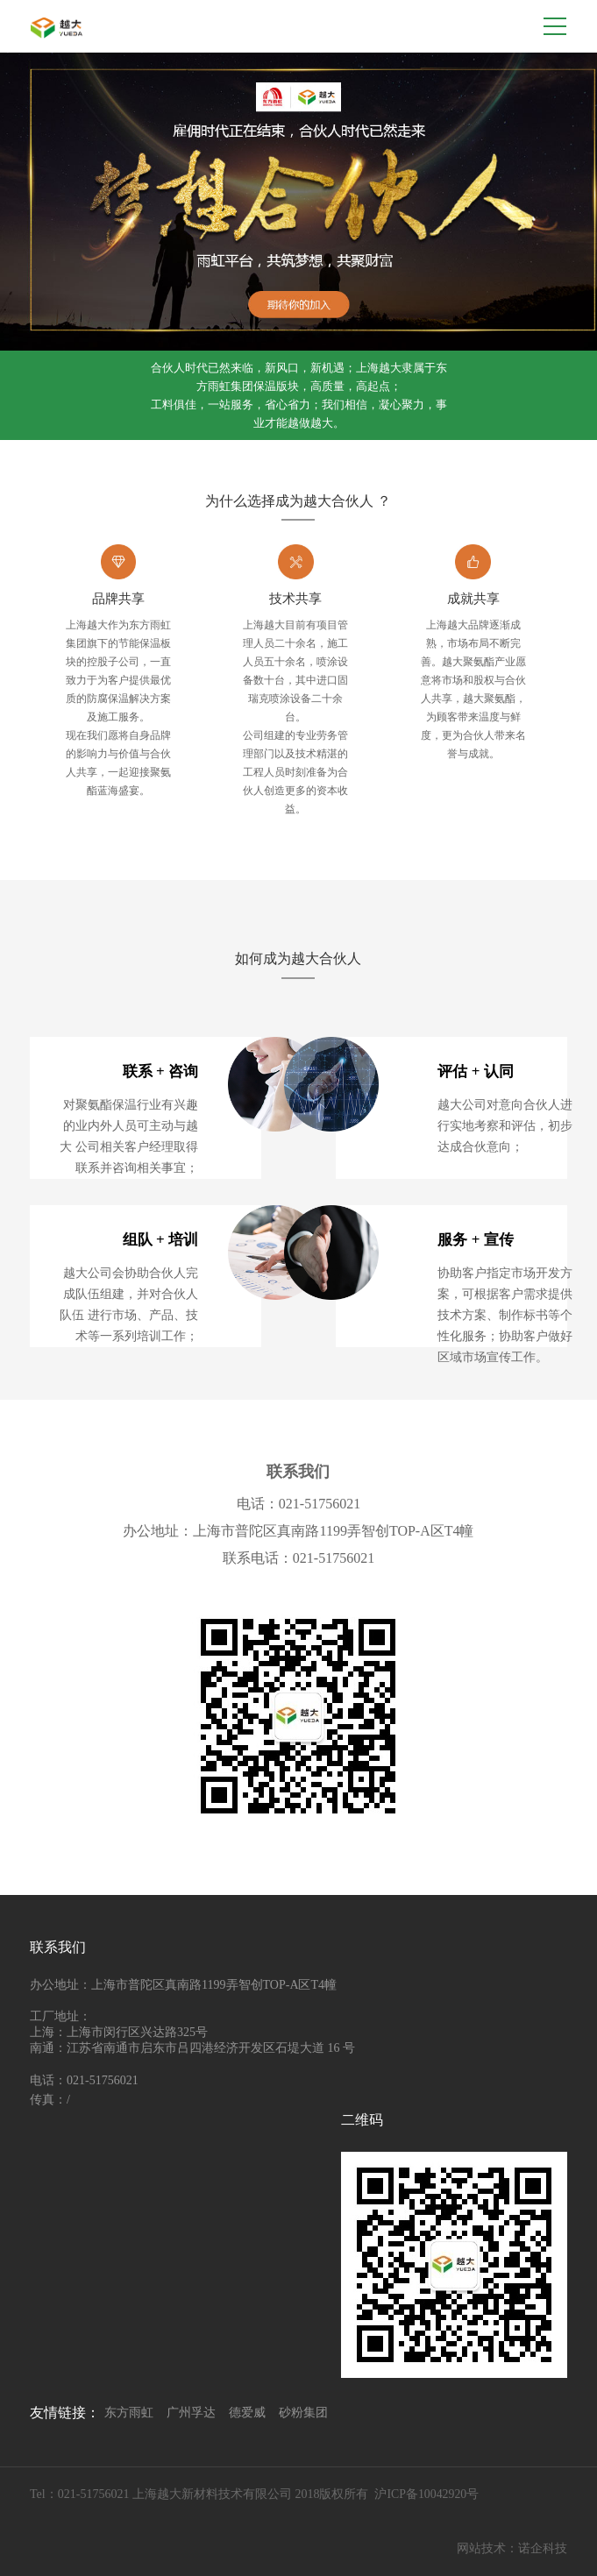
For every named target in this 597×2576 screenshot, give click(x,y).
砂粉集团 (303, 2412)
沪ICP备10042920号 (427, 2494)
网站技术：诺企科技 (512, 2548)
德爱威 (247, 2412)
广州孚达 (191, 2412)
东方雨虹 (128, 2412)
